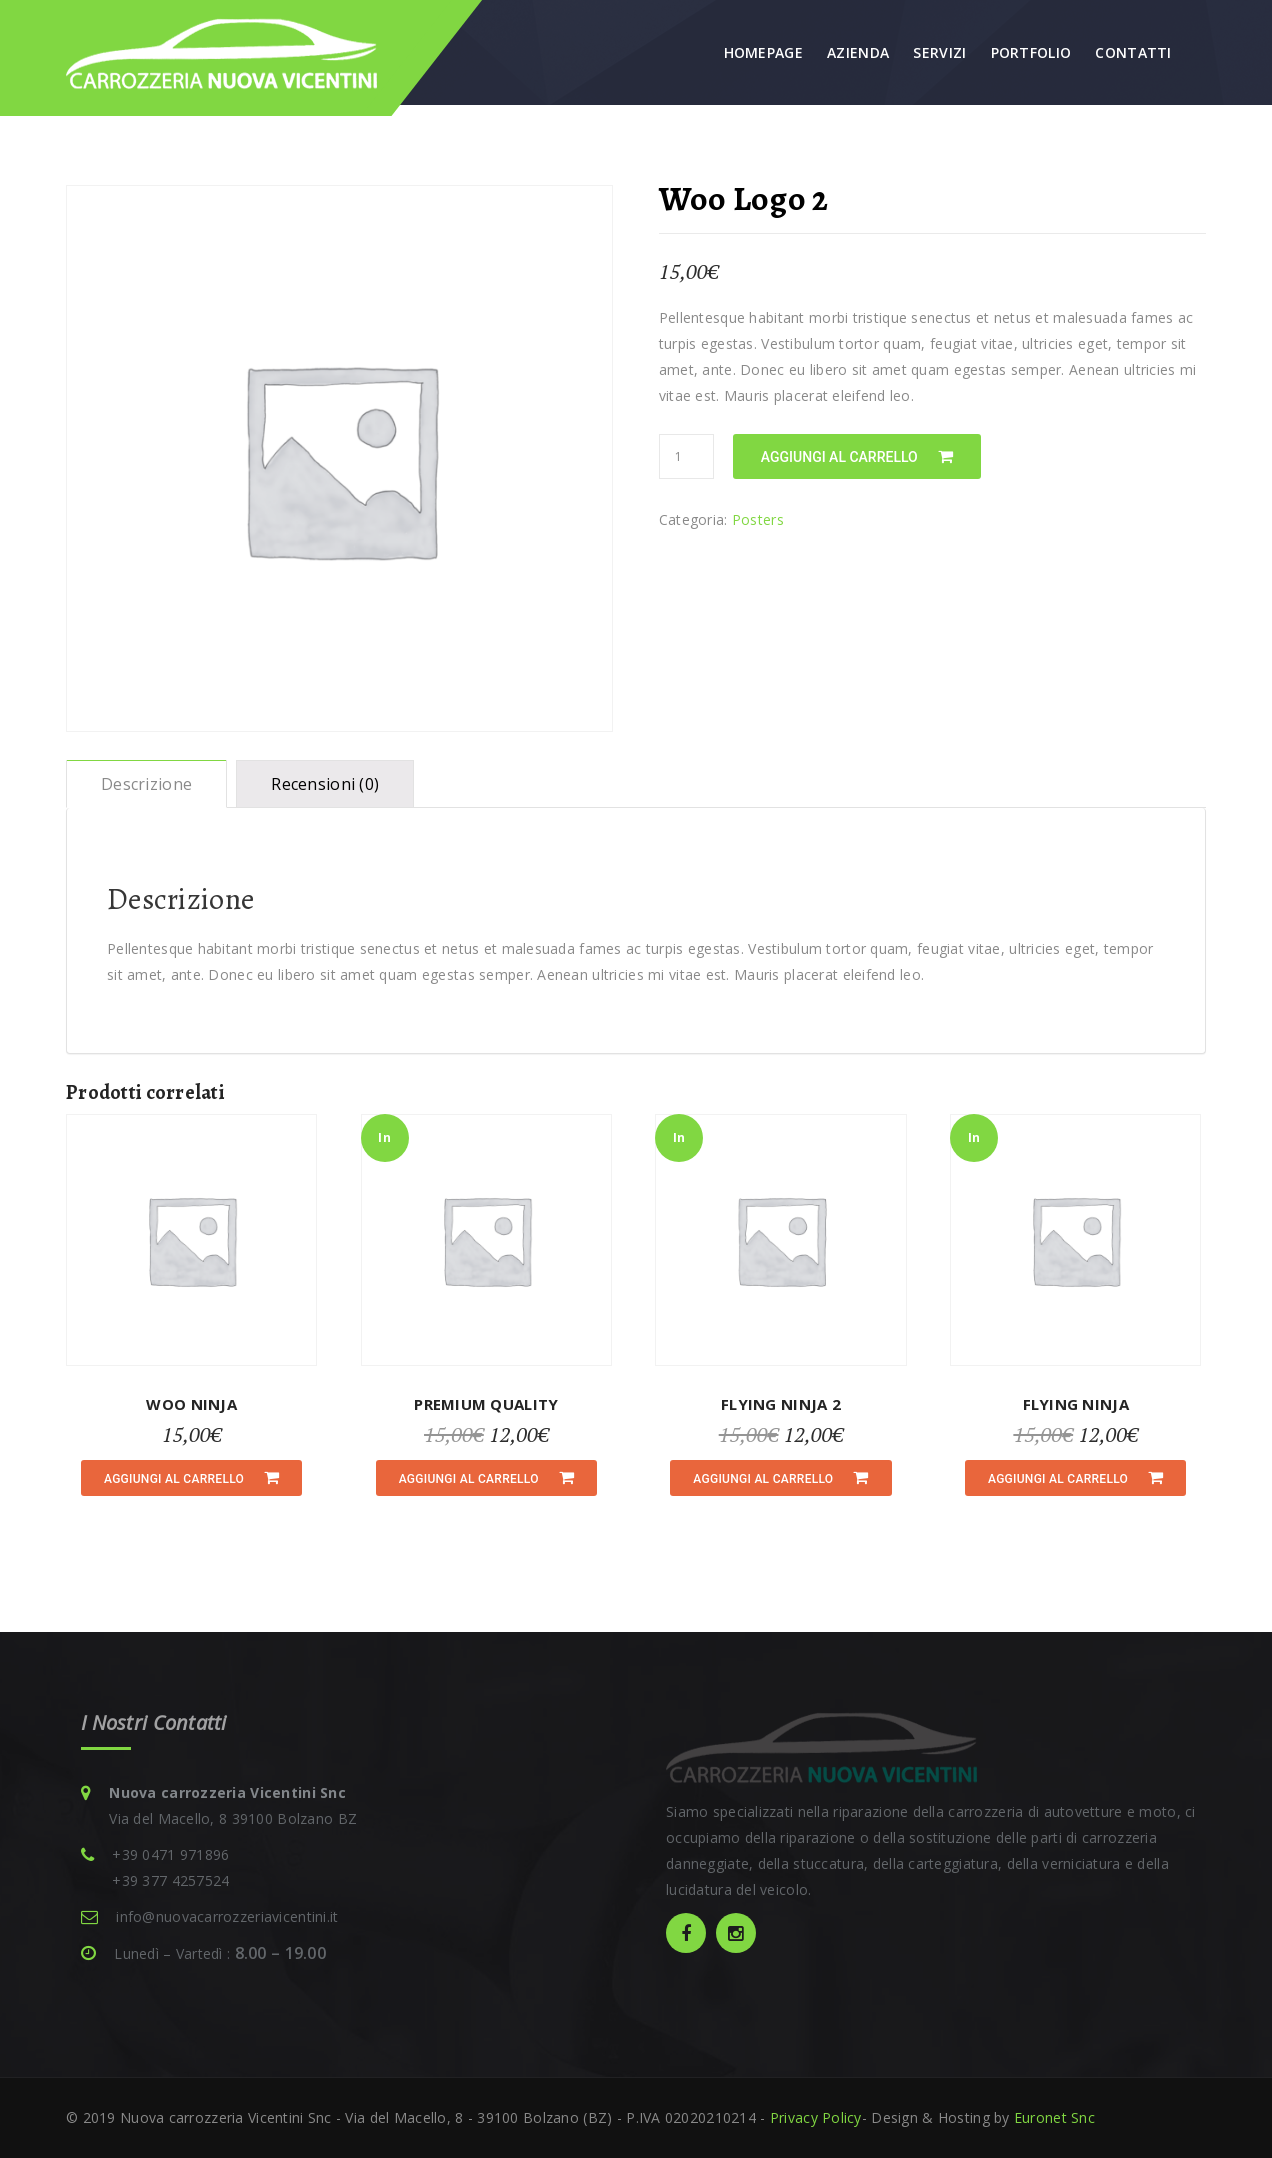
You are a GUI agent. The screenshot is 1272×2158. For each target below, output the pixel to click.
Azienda (858, 52)
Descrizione (146, 784)
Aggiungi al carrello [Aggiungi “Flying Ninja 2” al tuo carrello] (763, 1479)
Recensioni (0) (325, 784)
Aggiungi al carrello (839, 457)
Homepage (763, 52)
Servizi (939, 52)
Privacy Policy (816, 2117)
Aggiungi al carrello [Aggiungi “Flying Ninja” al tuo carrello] (1058, 1479)
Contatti (1133, 52)
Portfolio (1031, 52)
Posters (758, 519)
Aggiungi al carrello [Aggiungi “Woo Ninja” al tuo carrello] (174, 1479)
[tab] (146, 784)
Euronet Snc (1052, 2117)
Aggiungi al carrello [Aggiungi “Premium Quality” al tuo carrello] (469, 1479)
